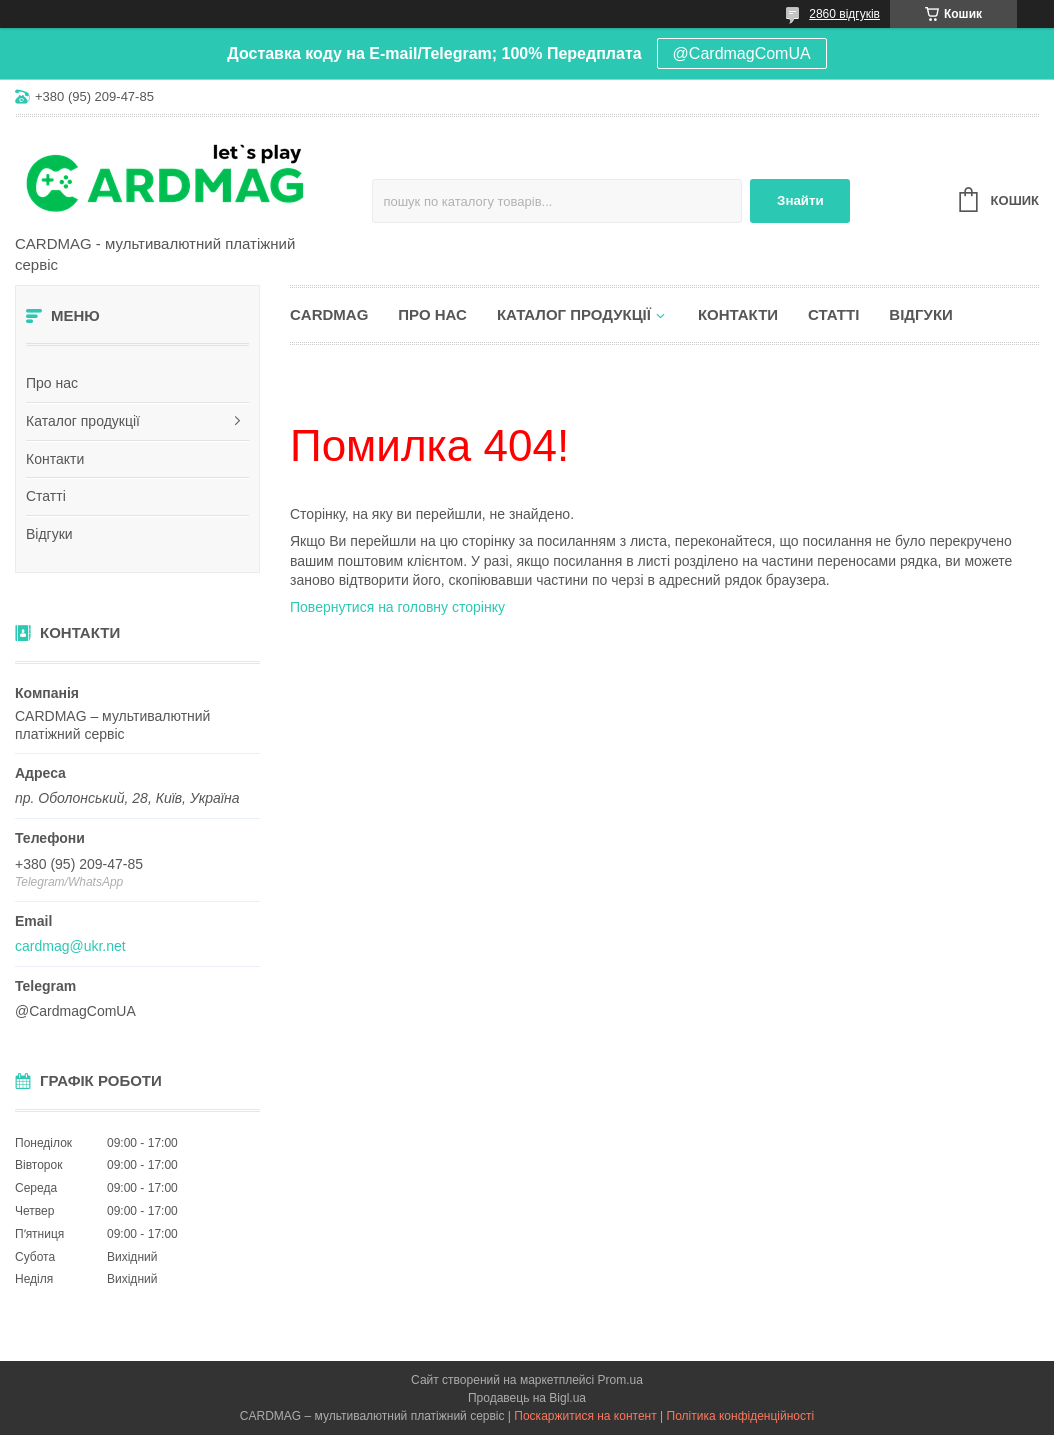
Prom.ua (620, 1380)
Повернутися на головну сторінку (397, 607)
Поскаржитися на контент (585, 1416)
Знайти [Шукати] (800, 200)
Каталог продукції (83, 421)
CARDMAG (329, 314)
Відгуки (49, 534)
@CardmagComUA (742, 53)
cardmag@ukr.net (70, 946)
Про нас (52, 383)
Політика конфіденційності (741, 1416)
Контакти (55, 459)
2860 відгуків (844, 14)
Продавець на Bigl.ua (527, 1398)
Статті (46, 496)
